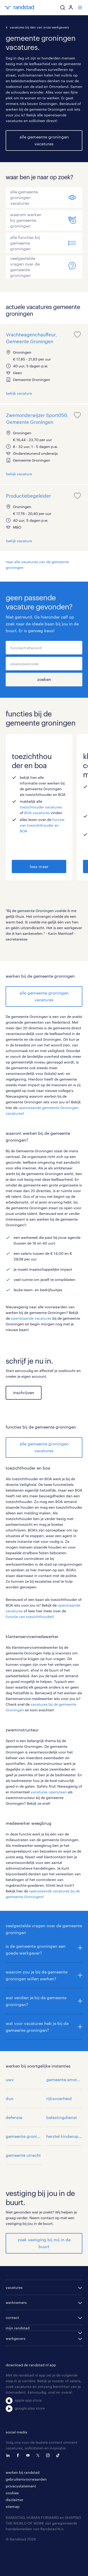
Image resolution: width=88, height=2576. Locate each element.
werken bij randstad (22, 2472)
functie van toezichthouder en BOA (42, 825)
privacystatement (21, 2486)
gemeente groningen (24, 2136)
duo (9, 2098)
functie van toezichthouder (29, 1616)
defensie (14, 2117)
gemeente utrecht (23, 2155)
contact (12, 2317)
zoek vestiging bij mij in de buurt (44, 2243)
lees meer (39, 866)
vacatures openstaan (49, 1792)
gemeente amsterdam (64, 2079)
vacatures (14, 2287)
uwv (10, 2079)
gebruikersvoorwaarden (26, 2479)
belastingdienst (61, 2117)
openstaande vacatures (31, 1318)
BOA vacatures (37, 812)
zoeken (44, 679)
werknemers (16, 2302)
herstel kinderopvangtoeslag (64, 2136)
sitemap (13, 2506)
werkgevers (15, 2338)
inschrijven (23, 1392)
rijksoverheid (59, 2098)
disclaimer (14, 2499)
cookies (12, 2493)
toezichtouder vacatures (41, 807)
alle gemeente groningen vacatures (44, 996)
